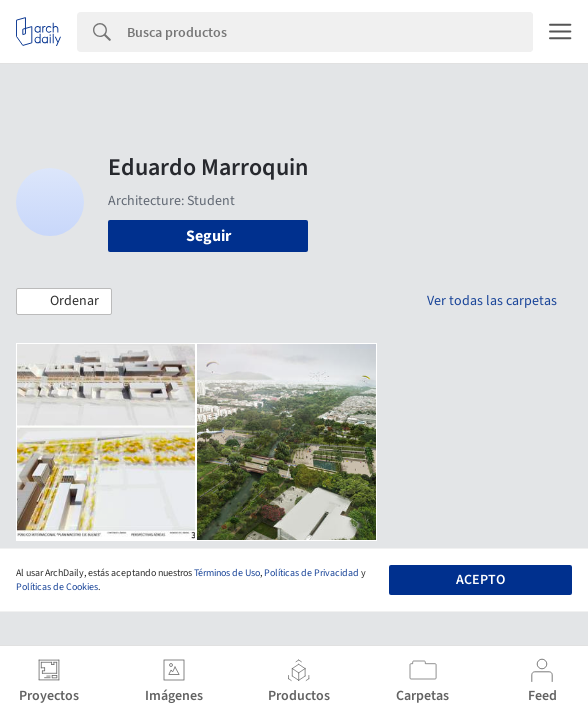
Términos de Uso (227, 573)
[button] (64, 302)
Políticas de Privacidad (311, 573)
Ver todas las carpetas (492, 301)
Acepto (480, 580)
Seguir (208, 236)
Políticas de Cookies (57, 587)
